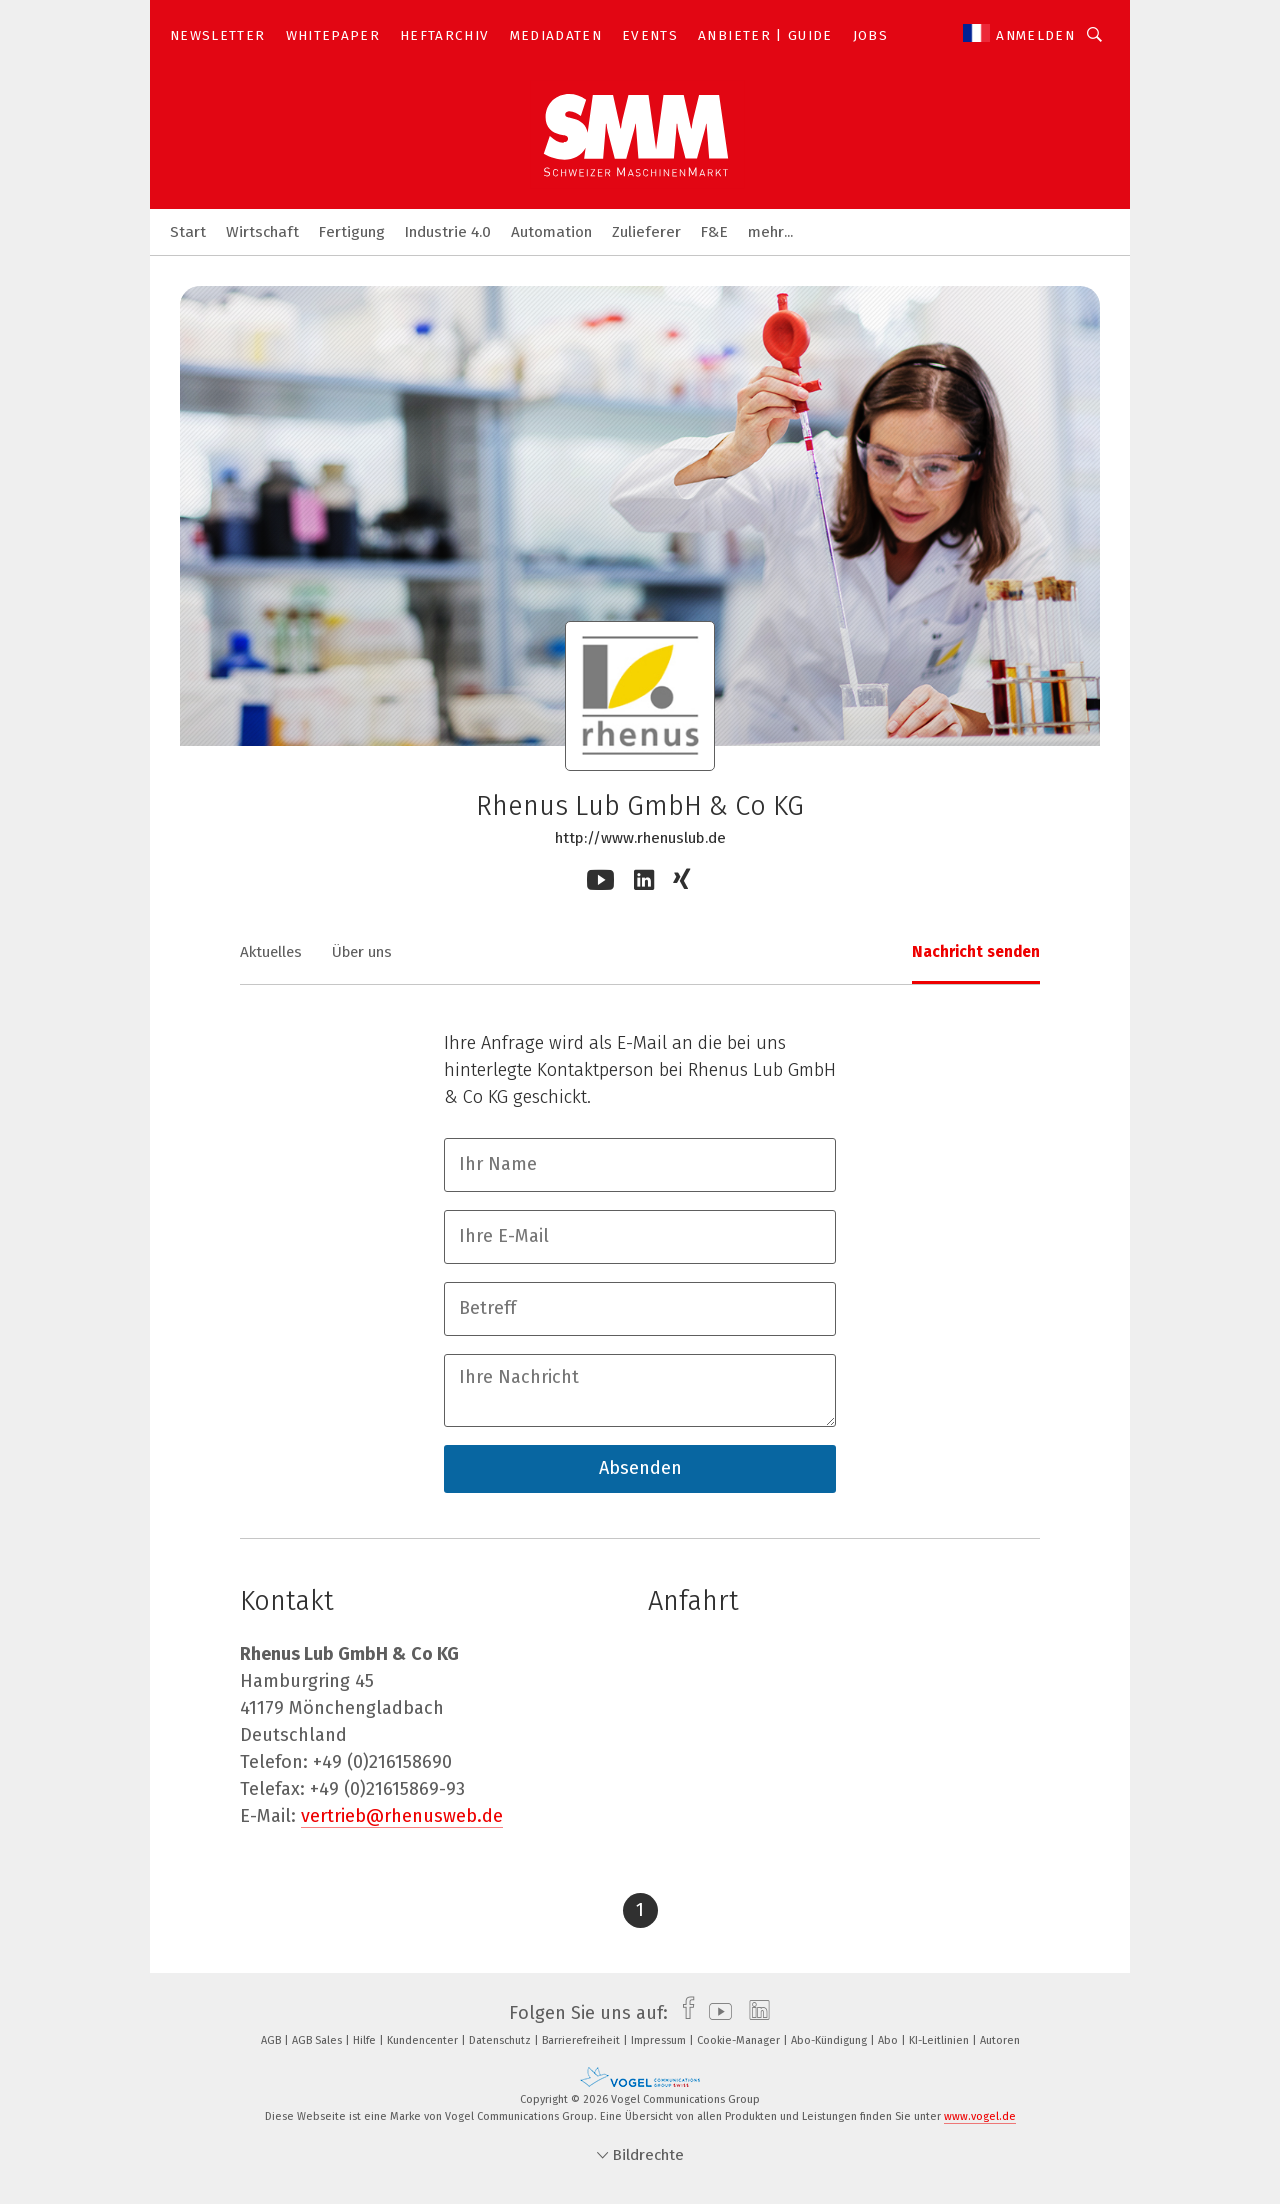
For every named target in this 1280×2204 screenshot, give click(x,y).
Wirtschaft (262, 232)
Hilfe (366, 2040)
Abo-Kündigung (830, 2040)
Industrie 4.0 (448, 232)
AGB (272, 2040)
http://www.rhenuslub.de (640, 838)
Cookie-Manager (740, 2040)
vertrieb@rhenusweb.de (402, 1816)
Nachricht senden (976, 952)
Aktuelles (271, 952)
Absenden (640, 1468)
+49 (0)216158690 (382, 1762)
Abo (889, 2040)
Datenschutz (501, 2040)
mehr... (770, 232)
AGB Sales (318, 2040)
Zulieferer (646, 232)
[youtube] (715, 2013)
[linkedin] (754, 2013)
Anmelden (1035, 35)
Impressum (660, 2040)
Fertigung (352, 232)
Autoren (1000, 2040)
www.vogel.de (980, 2116)
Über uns (362, 952)
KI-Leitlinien (940, 2040)
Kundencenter (424, 2040)
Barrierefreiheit (582, 2040)
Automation (551, 232)
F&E (714, 232)
